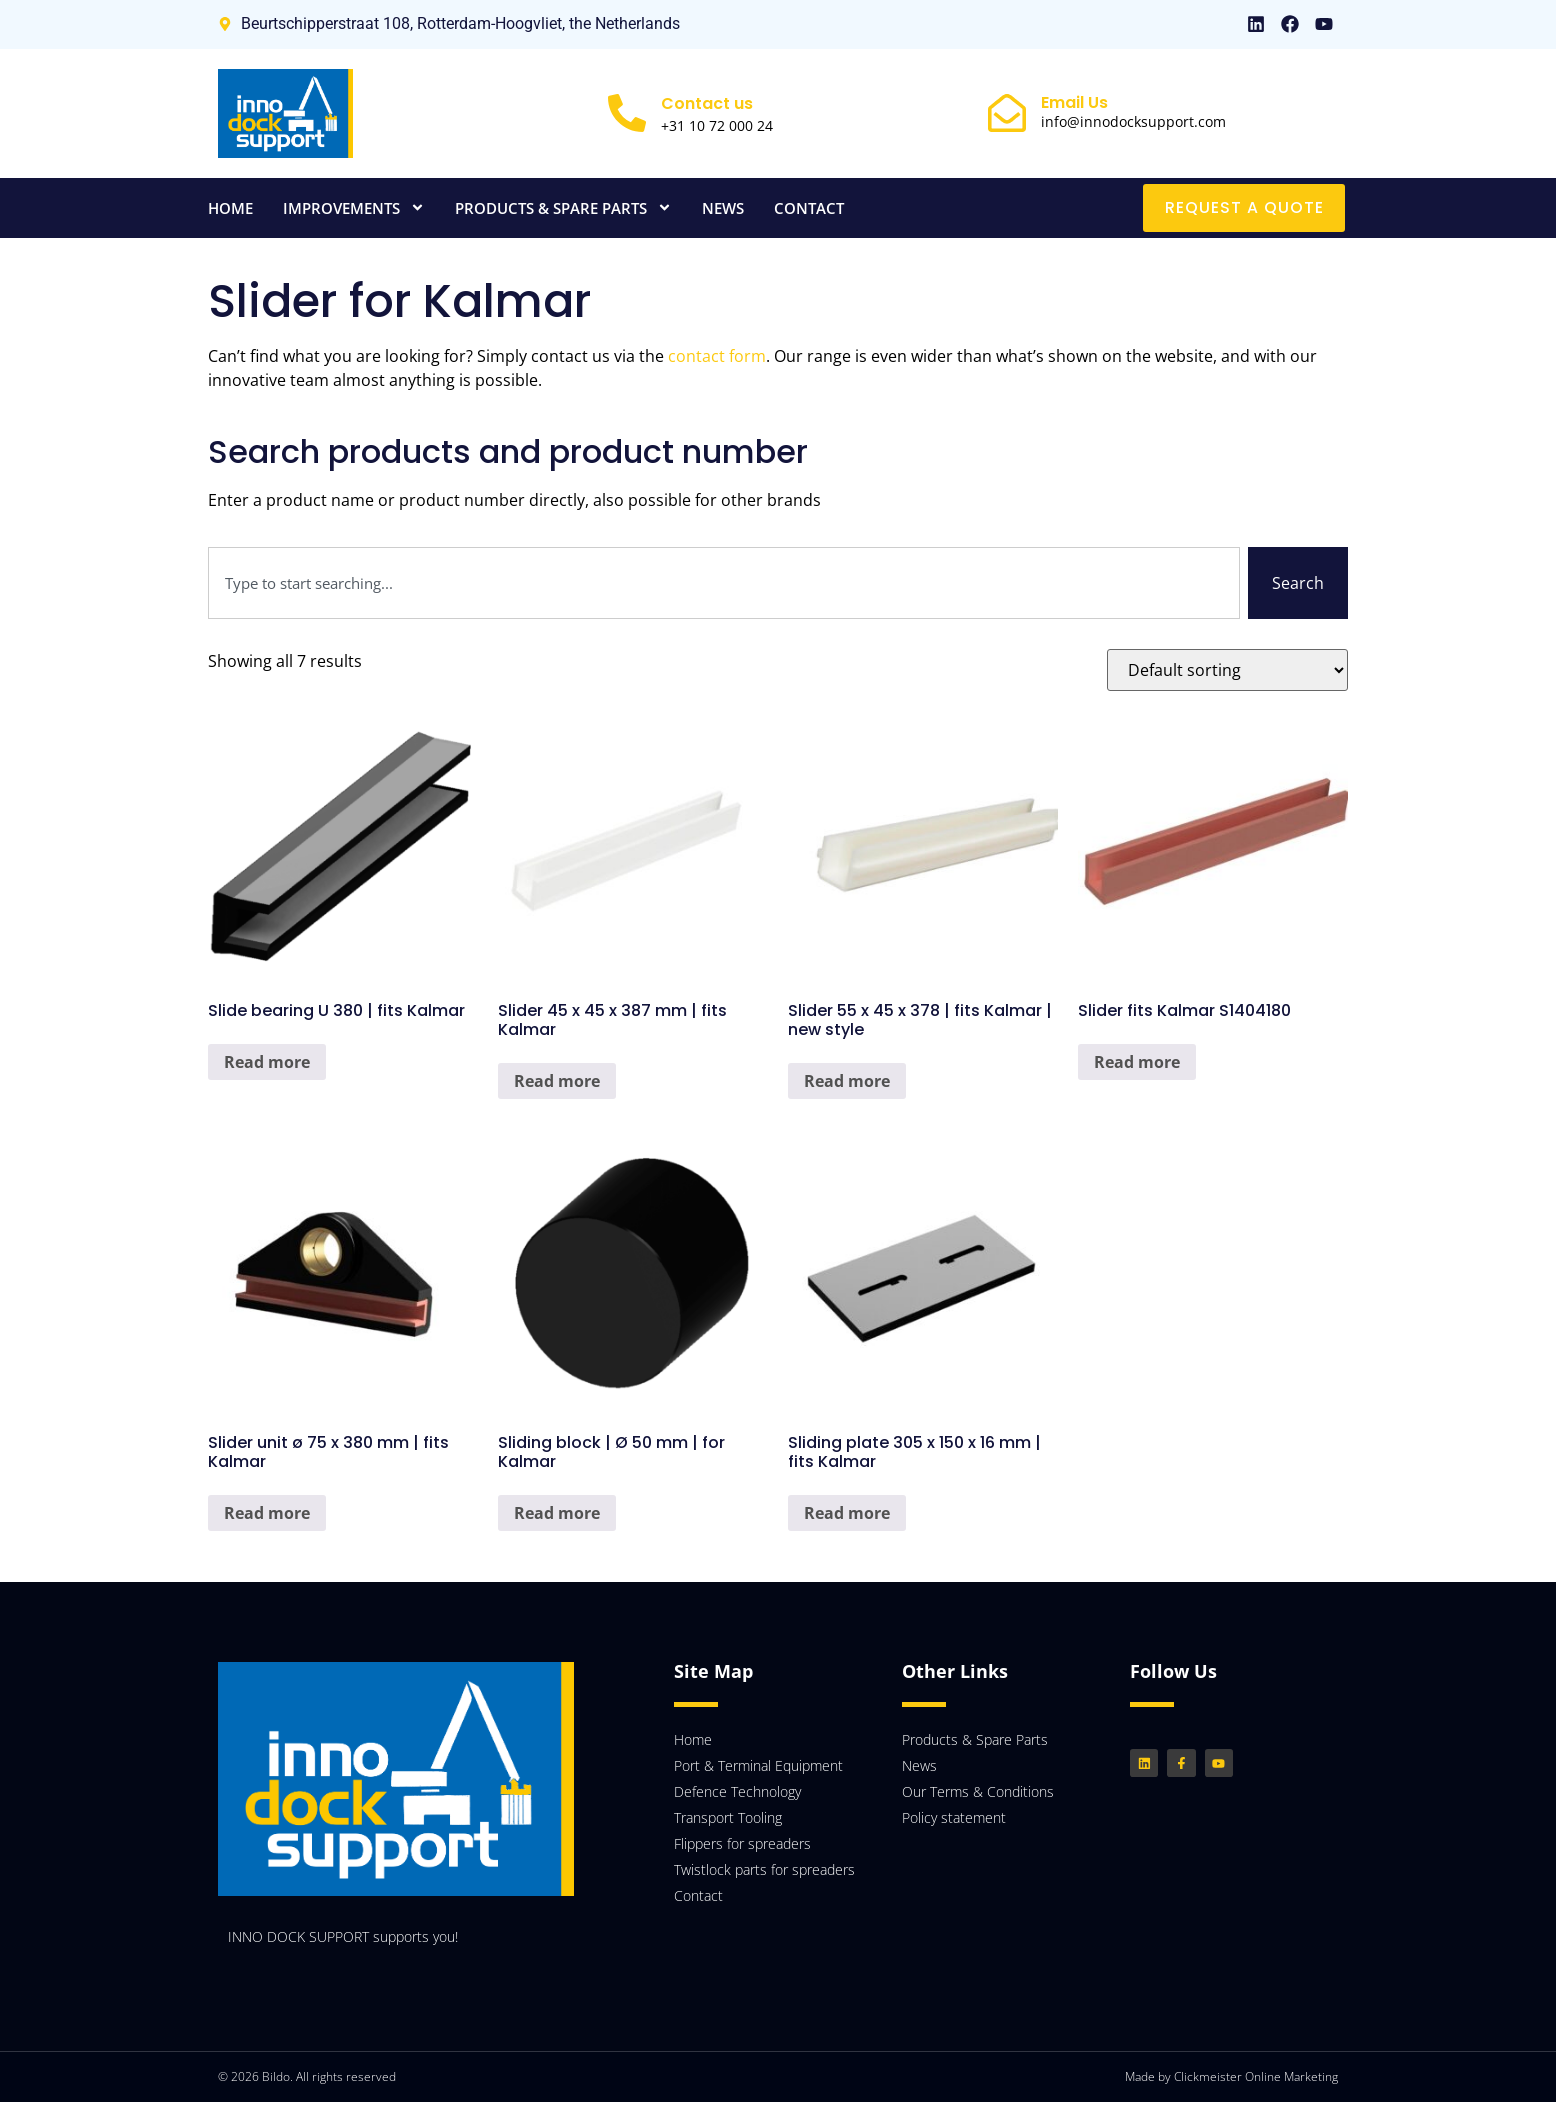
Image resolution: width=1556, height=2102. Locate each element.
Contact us (707, 103)
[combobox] (724, 583)
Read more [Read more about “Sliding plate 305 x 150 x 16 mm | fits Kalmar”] (847, 1513)
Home (230, 208)
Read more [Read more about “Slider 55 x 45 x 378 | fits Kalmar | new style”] (847, 1081)
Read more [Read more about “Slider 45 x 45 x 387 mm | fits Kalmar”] (557, 1081)
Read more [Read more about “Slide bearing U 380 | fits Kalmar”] (267, 1062)
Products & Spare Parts (563, 207)
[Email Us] (1007, 113)
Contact (809, 208)
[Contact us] (627, 113)
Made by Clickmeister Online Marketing (1231, 2076)
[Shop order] (1227, 670)
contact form (717, 356)
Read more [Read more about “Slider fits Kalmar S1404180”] (1137, 1062)
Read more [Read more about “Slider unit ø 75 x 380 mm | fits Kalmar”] (267, 1513)
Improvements (354, 207)
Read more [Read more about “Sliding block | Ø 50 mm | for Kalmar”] (557, 1513)
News (723, 208)
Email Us (1074, 102)
